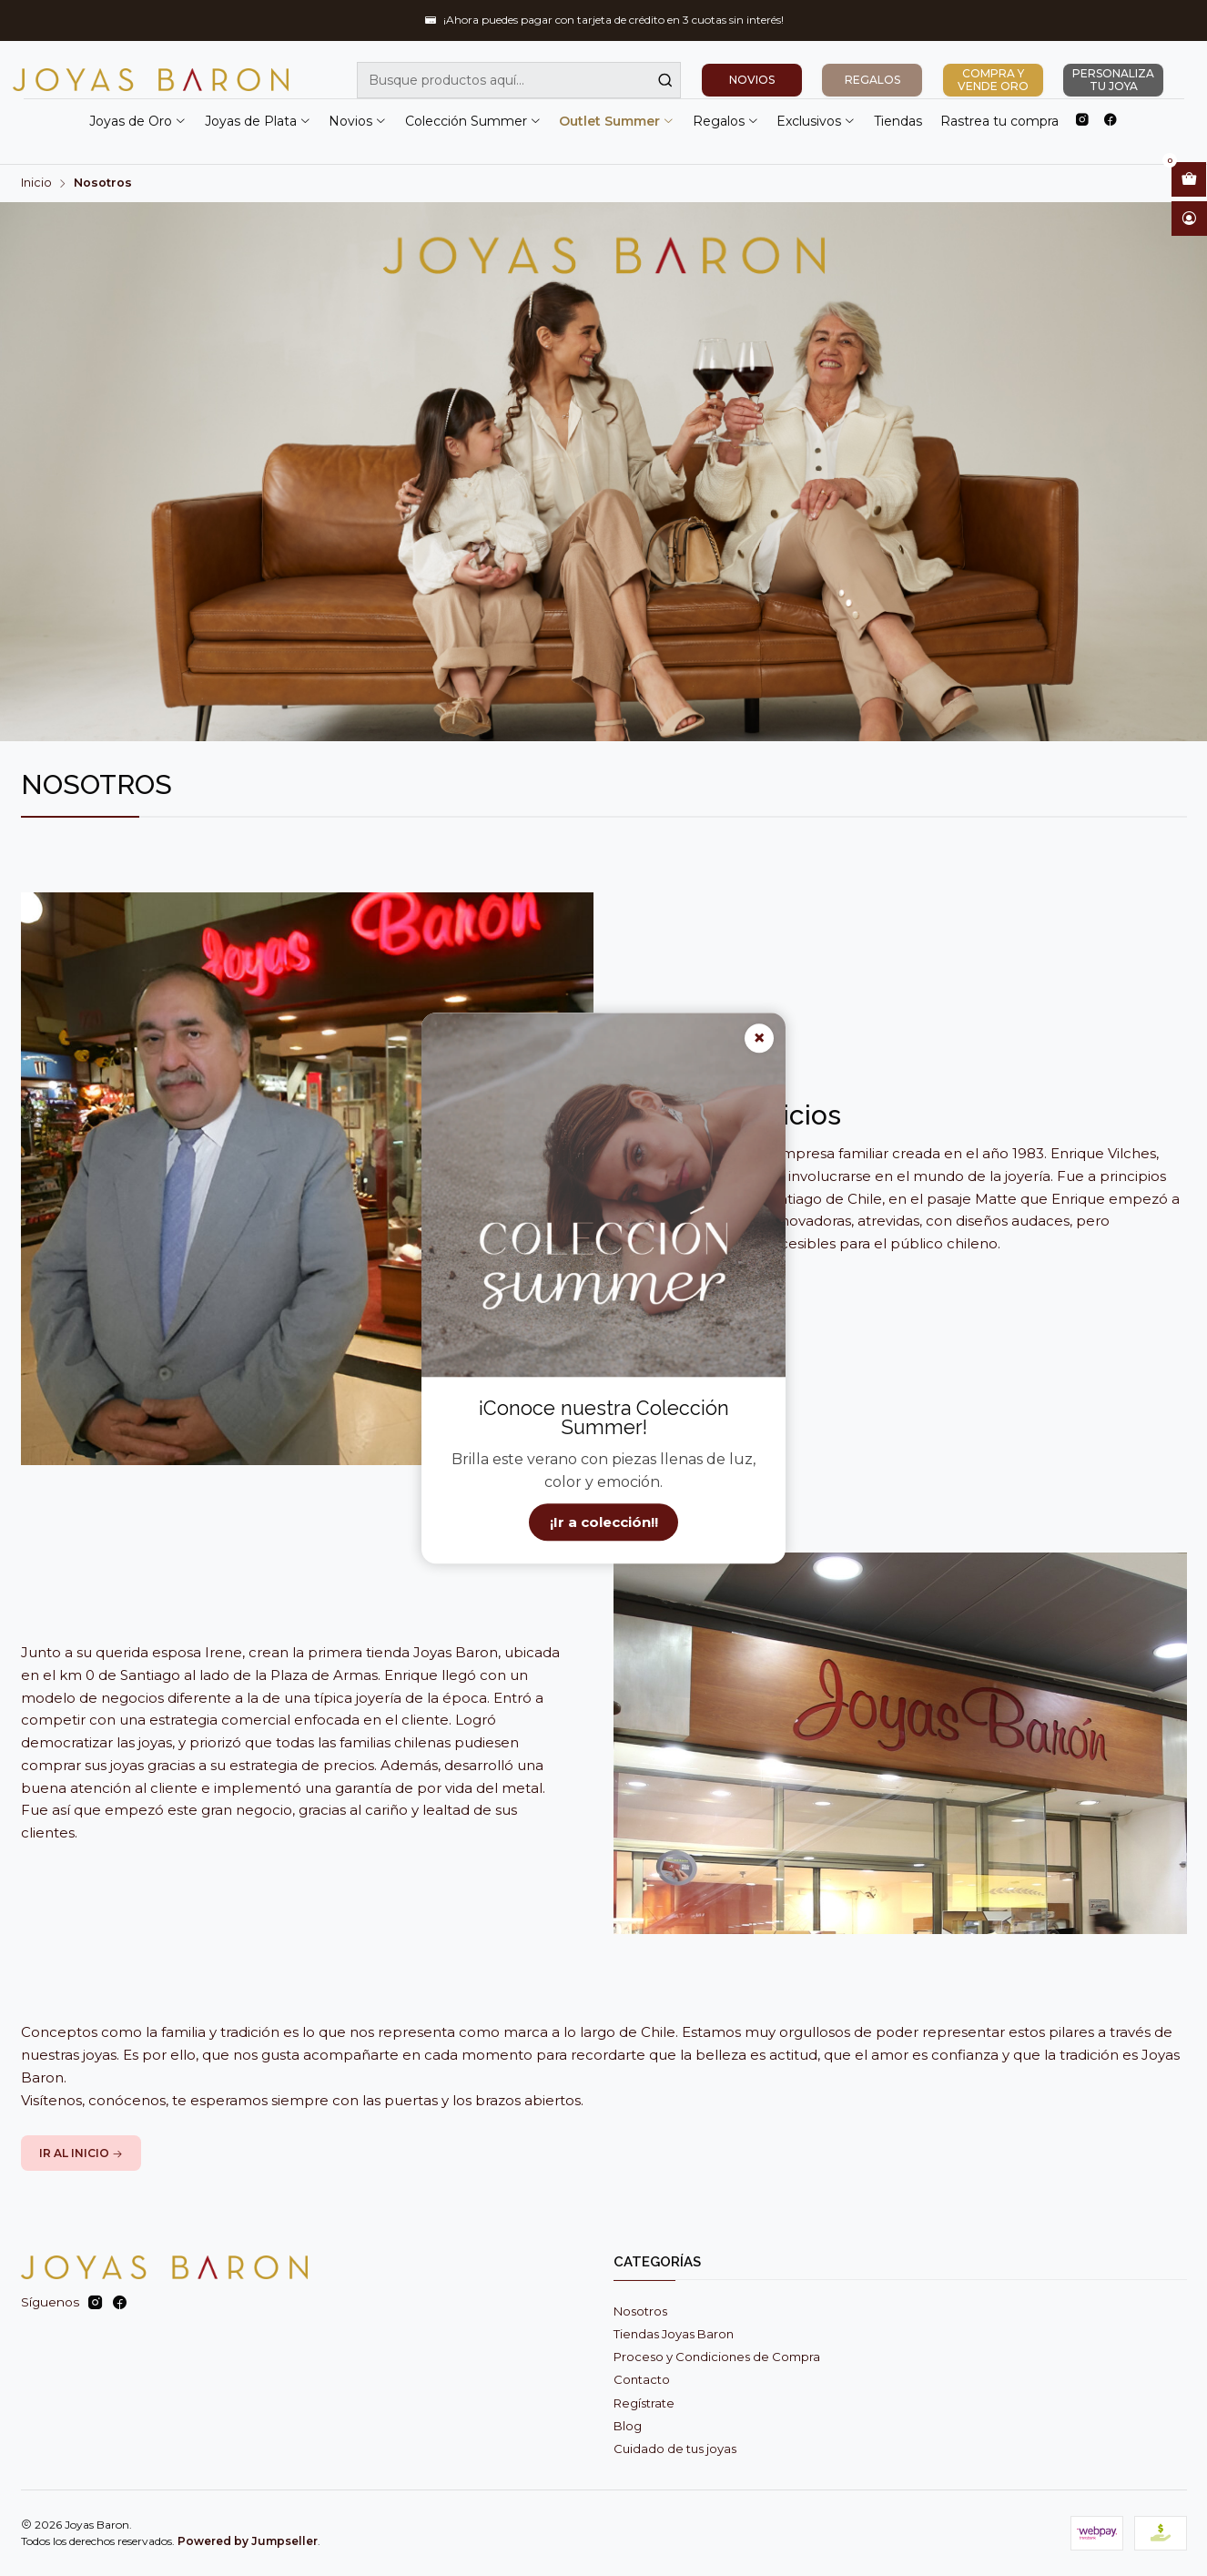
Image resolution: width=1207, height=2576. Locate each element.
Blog (628, 2425)
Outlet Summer (616, 121)
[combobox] (519, 80)
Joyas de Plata (258, 121)
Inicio (36, 183)
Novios (358, 121)
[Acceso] (1189, 218)
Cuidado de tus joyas (675, 2448)
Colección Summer (473, 121)
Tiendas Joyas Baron (674, 2334)
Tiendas (898, 121)
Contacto (642, 2379)
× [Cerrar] (759, 1038)
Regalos (726, 121)
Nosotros (640, 2311)
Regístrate (644, 2403)
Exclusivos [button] (816, 121)
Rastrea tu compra (999, 121)
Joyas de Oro (138, 121)
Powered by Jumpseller (248, 2541)
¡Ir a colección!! (604, 1522)
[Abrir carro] (1189, 179)
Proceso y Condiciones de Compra (717, 2356)
